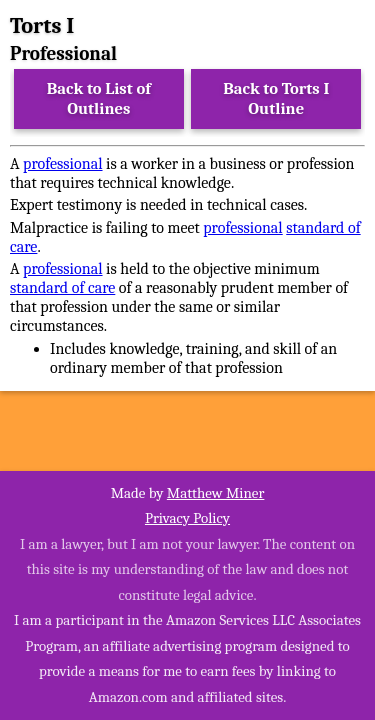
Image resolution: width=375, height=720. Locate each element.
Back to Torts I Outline (276, 98)
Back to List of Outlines (99, 98)
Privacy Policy (187, 518)
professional (62, 164)
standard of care (62, 288)
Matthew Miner (216, 493)
